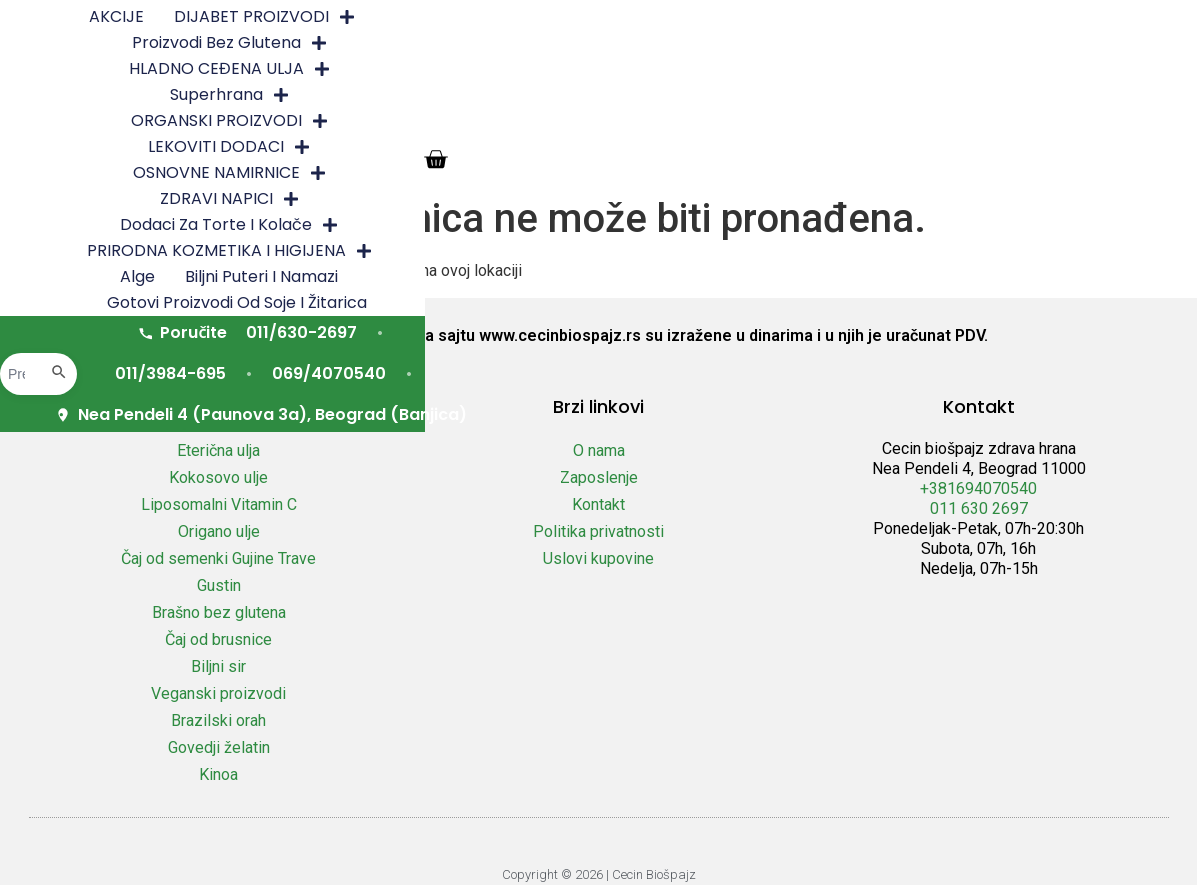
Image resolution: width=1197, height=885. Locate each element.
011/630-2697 (602, 128)
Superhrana (1014, 19)
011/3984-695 (759, 128)
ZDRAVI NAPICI (966, 45)
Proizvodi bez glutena (596, 19)
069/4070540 (917, 128)
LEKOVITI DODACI (563, 45)
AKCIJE (230, 18)
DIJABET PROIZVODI (378, 19)
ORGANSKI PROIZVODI (353, 45)
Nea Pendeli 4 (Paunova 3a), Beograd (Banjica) (719, 169)
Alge (835, 70)
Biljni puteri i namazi (959, 70)
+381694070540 (978, 488)
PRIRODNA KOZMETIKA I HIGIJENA (645, 71)
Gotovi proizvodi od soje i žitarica (653, 96)
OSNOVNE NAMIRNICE (770, 45)
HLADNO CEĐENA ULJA (824, 19)
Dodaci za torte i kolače (364, 71)
